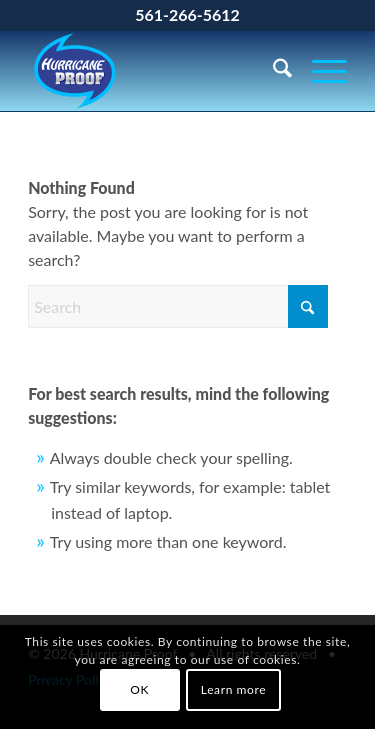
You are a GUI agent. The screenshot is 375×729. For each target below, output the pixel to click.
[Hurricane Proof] (155, 71)
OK (139, 689)
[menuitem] (272, 71)
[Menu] (319, 71)
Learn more (233, 689)
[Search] (272, 71)
